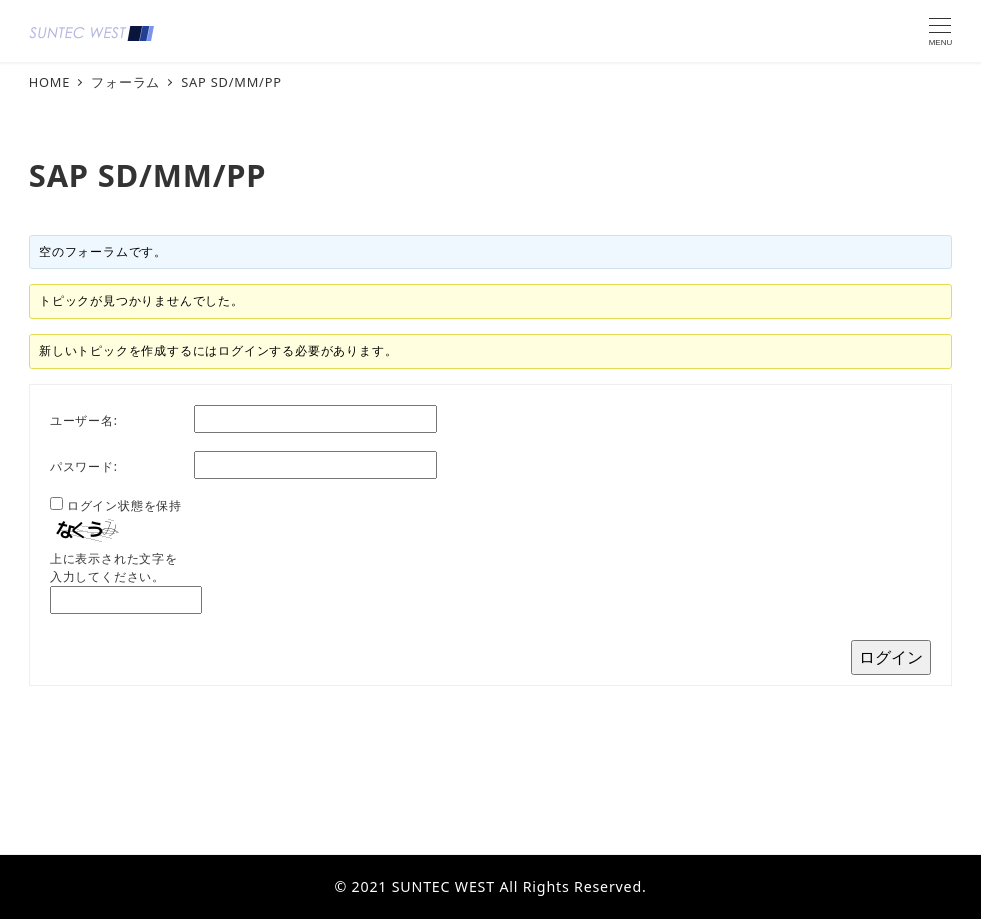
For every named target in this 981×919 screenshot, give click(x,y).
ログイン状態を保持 (124, 505)
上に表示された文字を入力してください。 (114, 567)
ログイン (891, 657)
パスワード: (84, 466)
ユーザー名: (84, 420)
